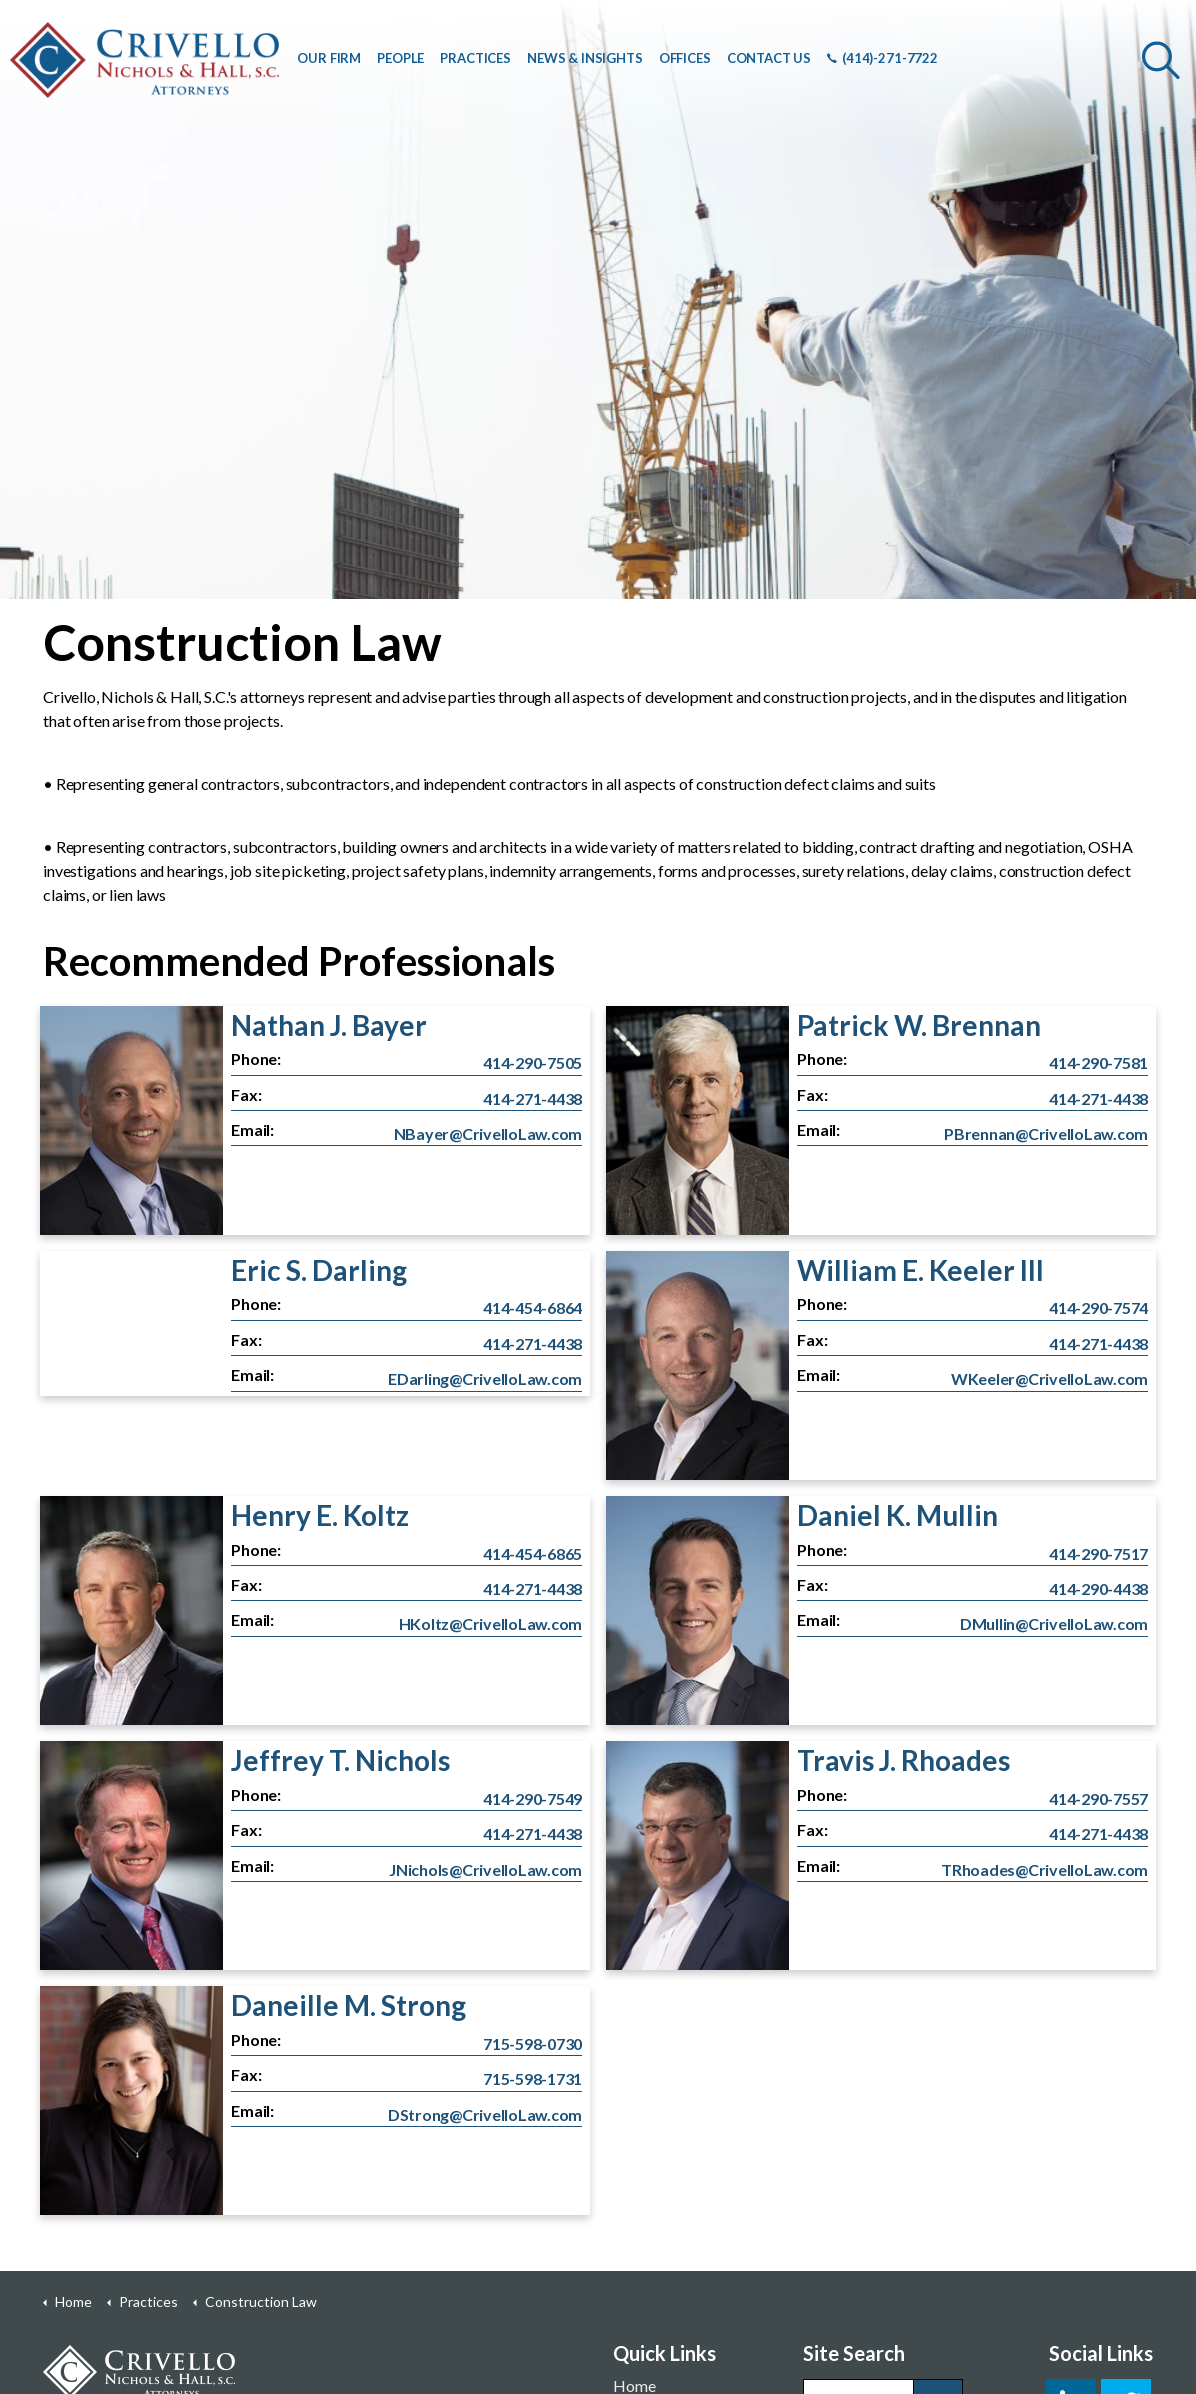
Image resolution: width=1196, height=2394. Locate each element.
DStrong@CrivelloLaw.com (485, 2114)
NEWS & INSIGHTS (585, 58)
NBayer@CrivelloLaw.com (488, 1133)
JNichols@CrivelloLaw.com (485, 1869)
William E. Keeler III (920, 1270)
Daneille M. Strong (348, 2005)
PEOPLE (400, 58)
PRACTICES (475, 58)
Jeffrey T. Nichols (340, 1760)
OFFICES (685, 58)
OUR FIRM (329, 58)
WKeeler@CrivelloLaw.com (1049, 1378)
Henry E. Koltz (320, 1515)
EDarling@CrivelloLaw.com (485, 1378)
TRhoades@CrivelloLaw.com (1044, 1869)
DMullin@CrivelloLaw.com (1054, 1623)
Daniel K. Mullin (897, 1515)
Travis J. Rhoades (903, 1760)
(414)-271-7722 (882, 58)
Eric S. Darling (319, 1270)
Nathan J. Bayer (329, 1025)
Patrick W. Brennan (919, 1025)
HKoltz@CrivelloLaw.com (491, 1623)
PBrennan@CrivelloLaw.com (1046, 1133)
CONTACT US (769, 58)
